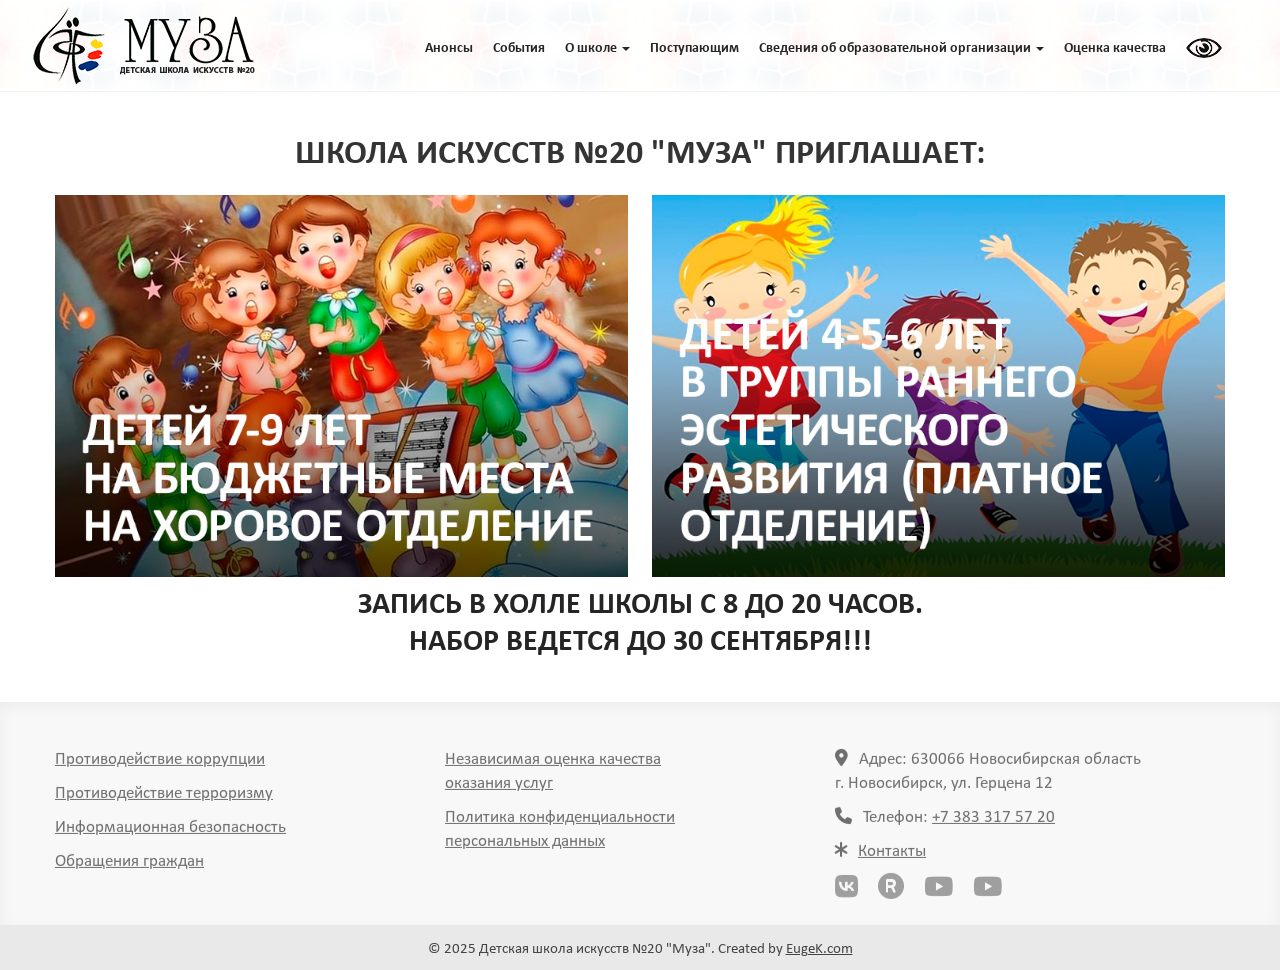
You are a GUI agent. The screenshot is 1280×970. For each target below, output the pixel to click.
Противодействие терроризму (164, 797)
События (519, 48)
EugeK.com (819, 949)
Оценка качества (1115, 48)
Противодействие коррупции (160, 763)
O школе (597, 48)
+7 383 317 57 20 (993, 821)
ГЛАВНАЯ (144, 46)
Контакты (892, 855)
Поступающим (694, 48)
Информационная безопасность (170, 831)
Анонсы (449, 48)
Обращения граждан (129, 865)
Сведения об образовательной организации (901, 48)
